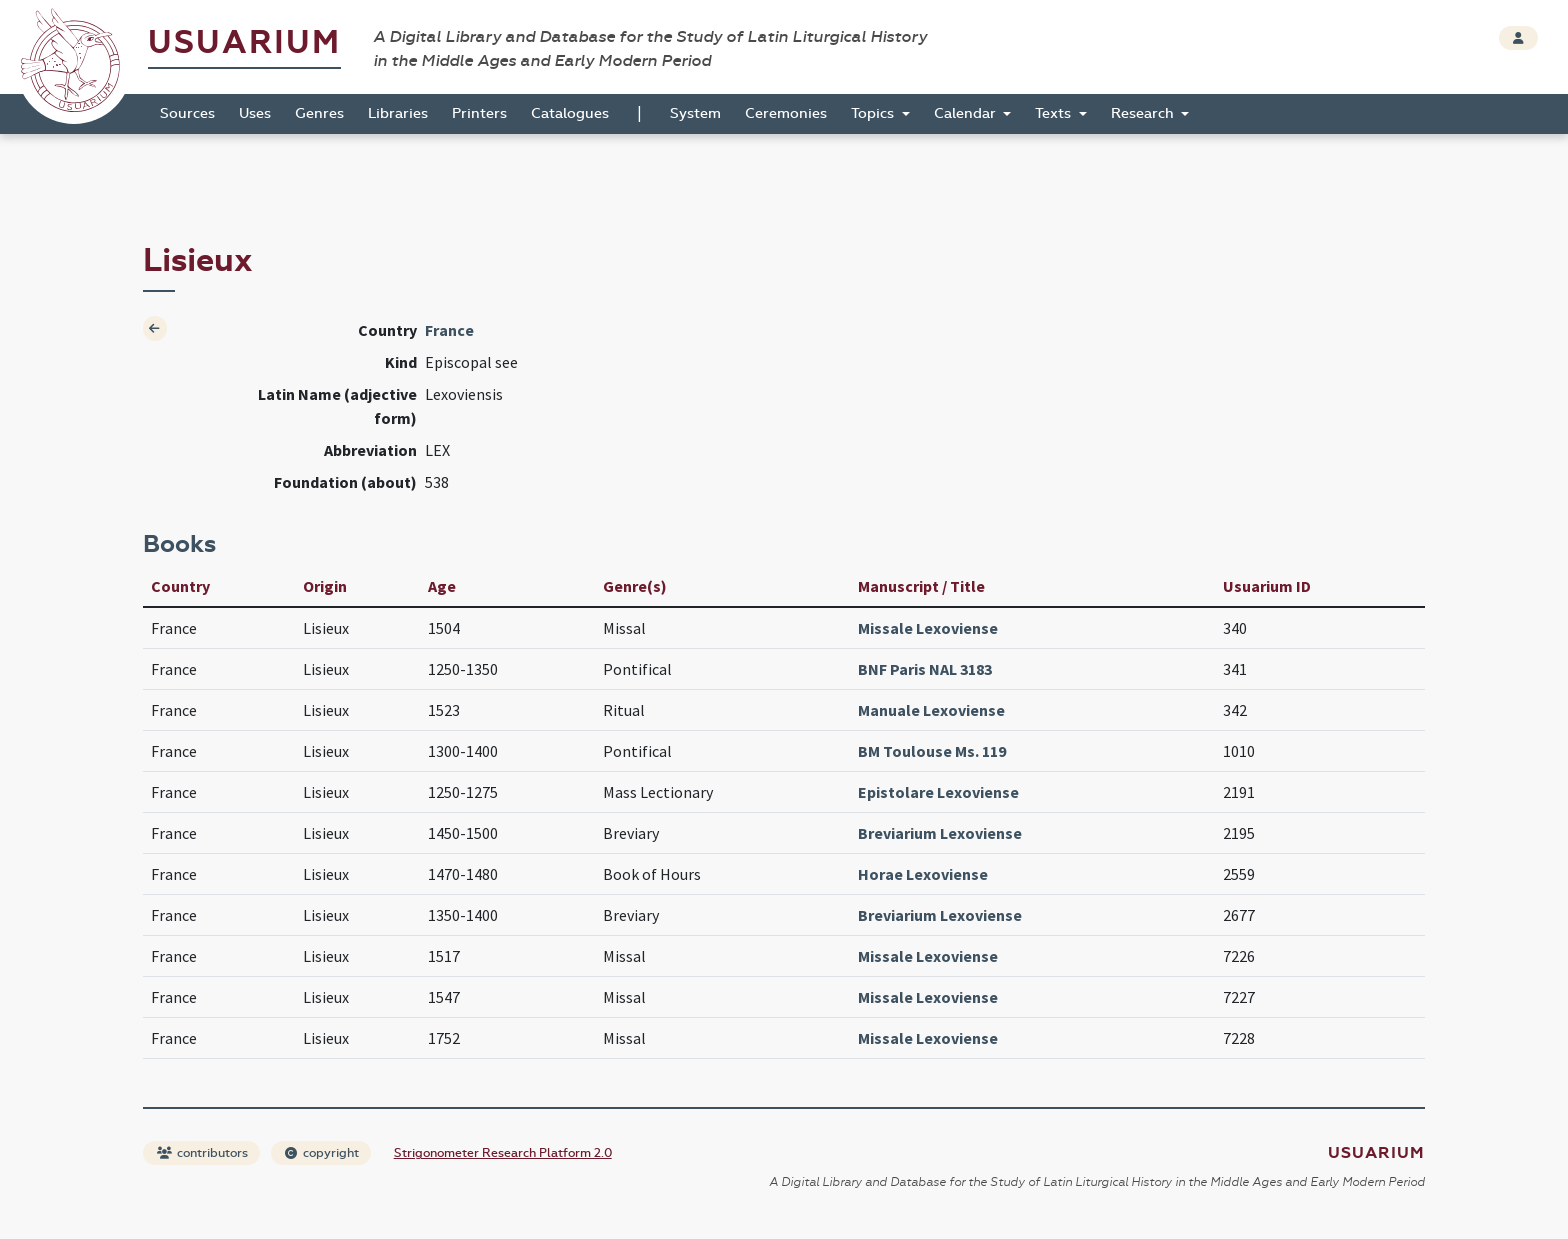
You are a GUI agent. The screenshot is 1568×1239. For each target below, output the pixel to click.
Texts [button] (1055, 113)
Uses (255, 113)
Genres (319, 113)
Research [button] (1144, 113)
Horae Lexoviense (923, 874)
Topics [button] (874, 113)
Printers (479, 113)
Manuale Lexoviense (931, 710)
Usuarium (244, 42)
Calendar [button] (967, 113)
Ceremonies (786, 113)
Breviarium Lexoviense (940, 833)
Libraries (398, 113)
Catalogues (570, 113)
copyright (322, 1153)
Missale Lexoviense (928, 628)
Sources (187, 113)
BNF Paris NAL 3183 (925, 669)
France (449, 330)
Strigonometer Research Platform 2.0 (503, 1153)
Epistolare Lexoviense (938, 792)
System (695, 113)
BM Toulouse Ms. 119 (932, 751)
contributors (202, 1153)
